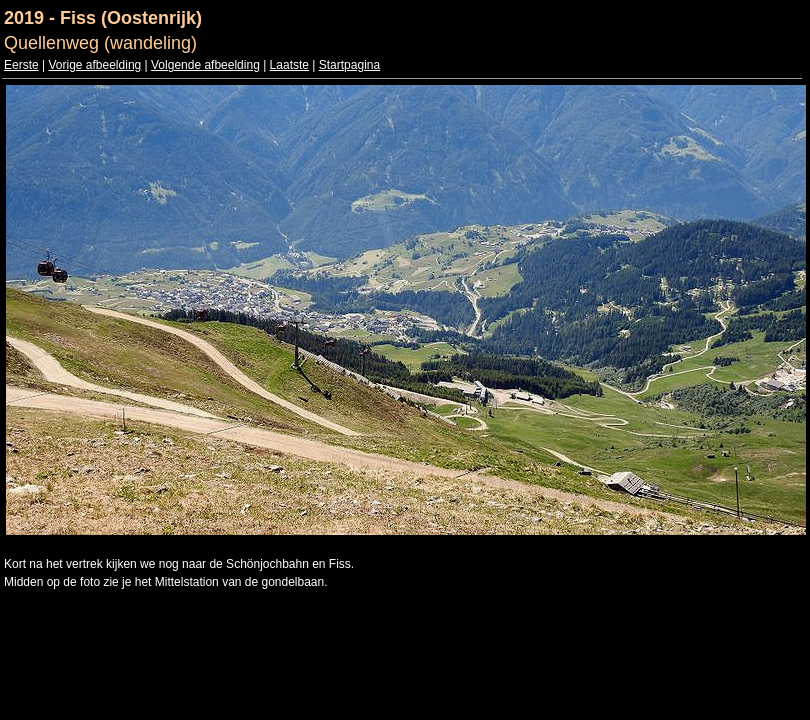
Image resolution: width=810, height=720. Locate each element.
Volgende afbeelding (205, 65)
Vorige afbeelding (94, 65)
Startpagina (349, 65)
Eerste (21, 65)
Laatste (289, 65)
